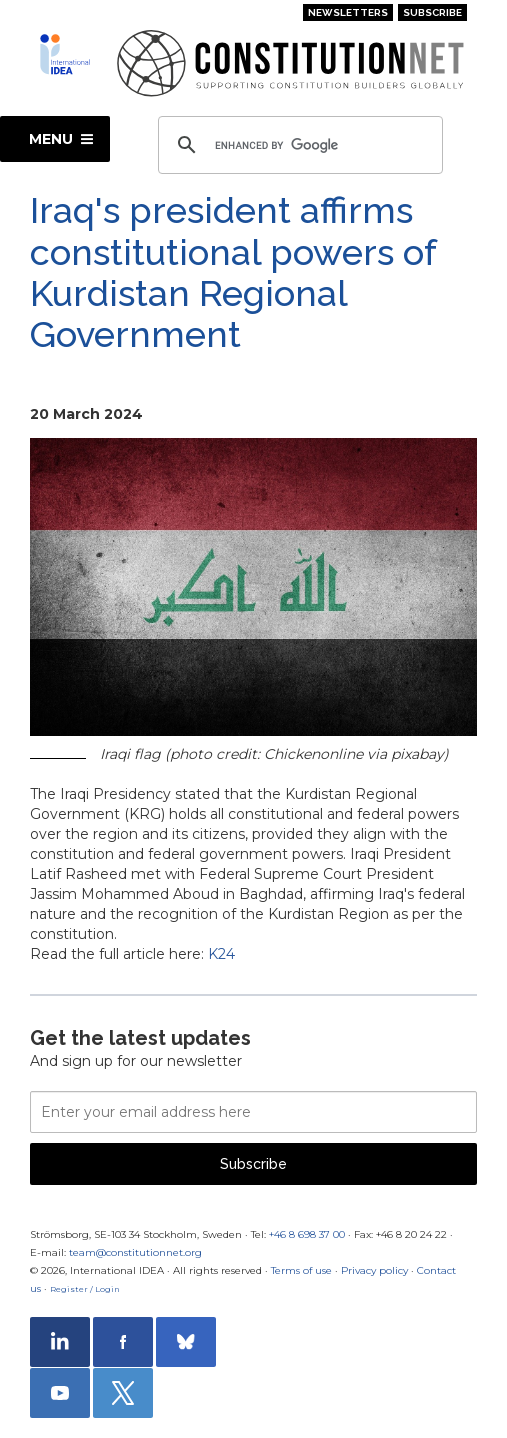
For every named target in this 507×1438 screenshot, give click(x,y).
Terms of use (301, 1270)
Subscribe (432, 12)
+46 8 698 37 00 (307, 1234)
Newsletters (348, 12)
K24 (221, 954)
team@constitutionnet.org (135, 1252)
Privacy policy (374, 1270)
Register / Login (85, 1289)
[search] (297, 145)
